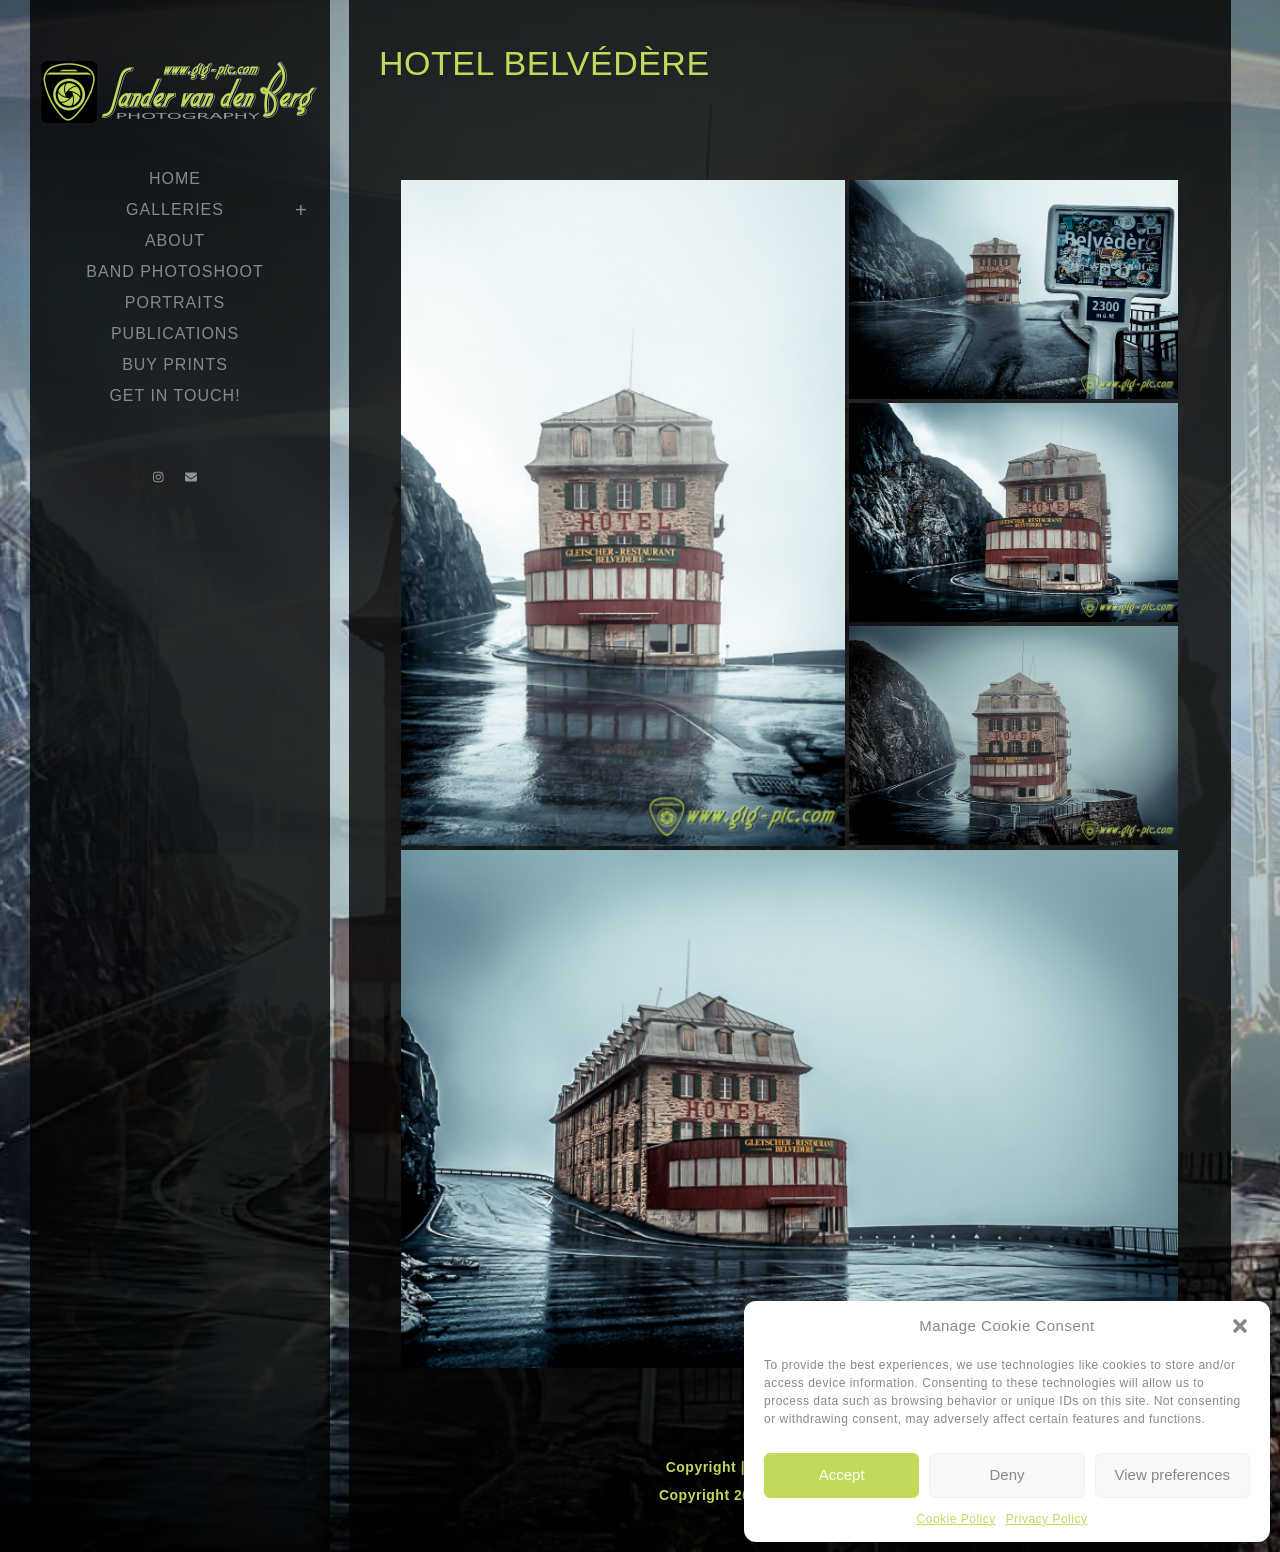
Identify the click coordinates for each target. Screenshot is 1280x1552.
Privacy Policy (1047, 1519)
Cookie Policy (956, 1519)
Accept (842, 1474)
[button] (1240, 1326)
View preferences (1173, 1474)
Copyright (703, 1467)
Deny (1006, 1474)
